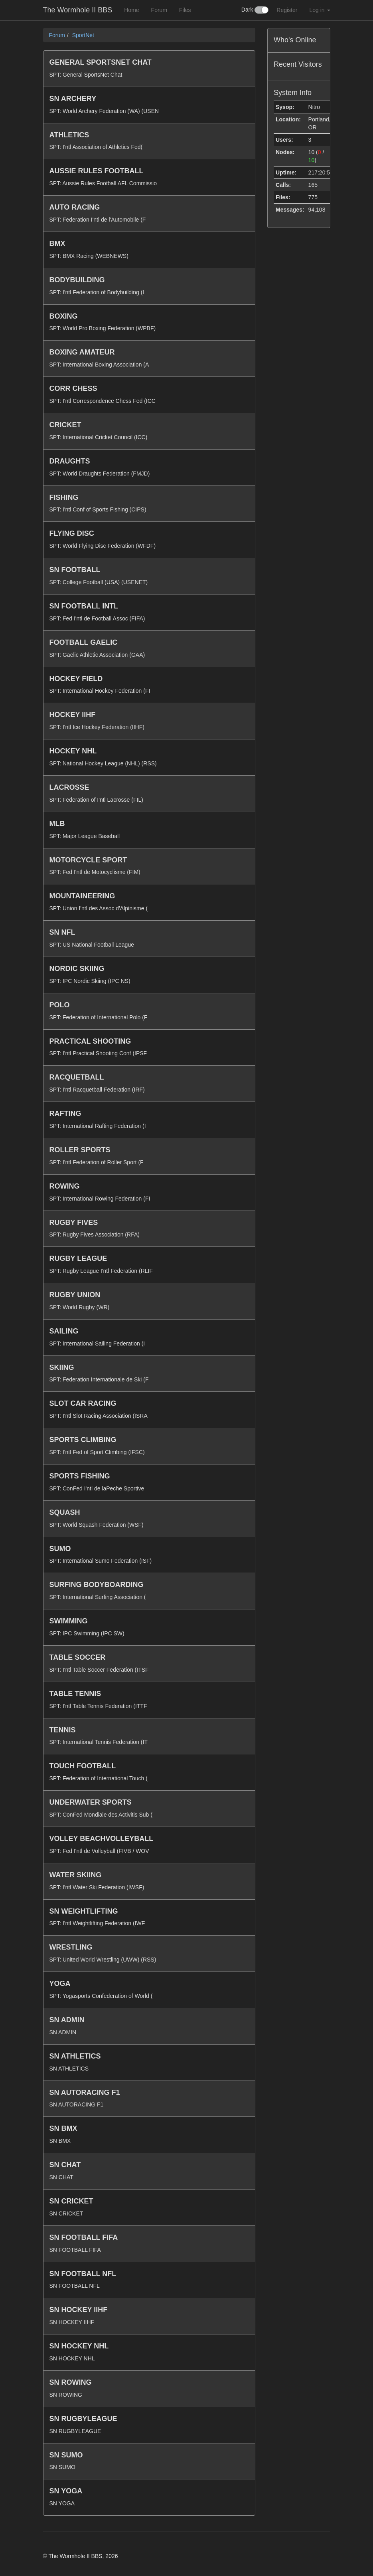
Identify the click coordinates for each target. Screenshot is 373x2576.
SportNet (83, 35)
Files (185, 10)
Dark (254, 10)
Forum (159, 10)
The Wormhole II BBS (77, 10)
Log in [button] (319, 10)
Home (131, 10)
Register (286, 10)
